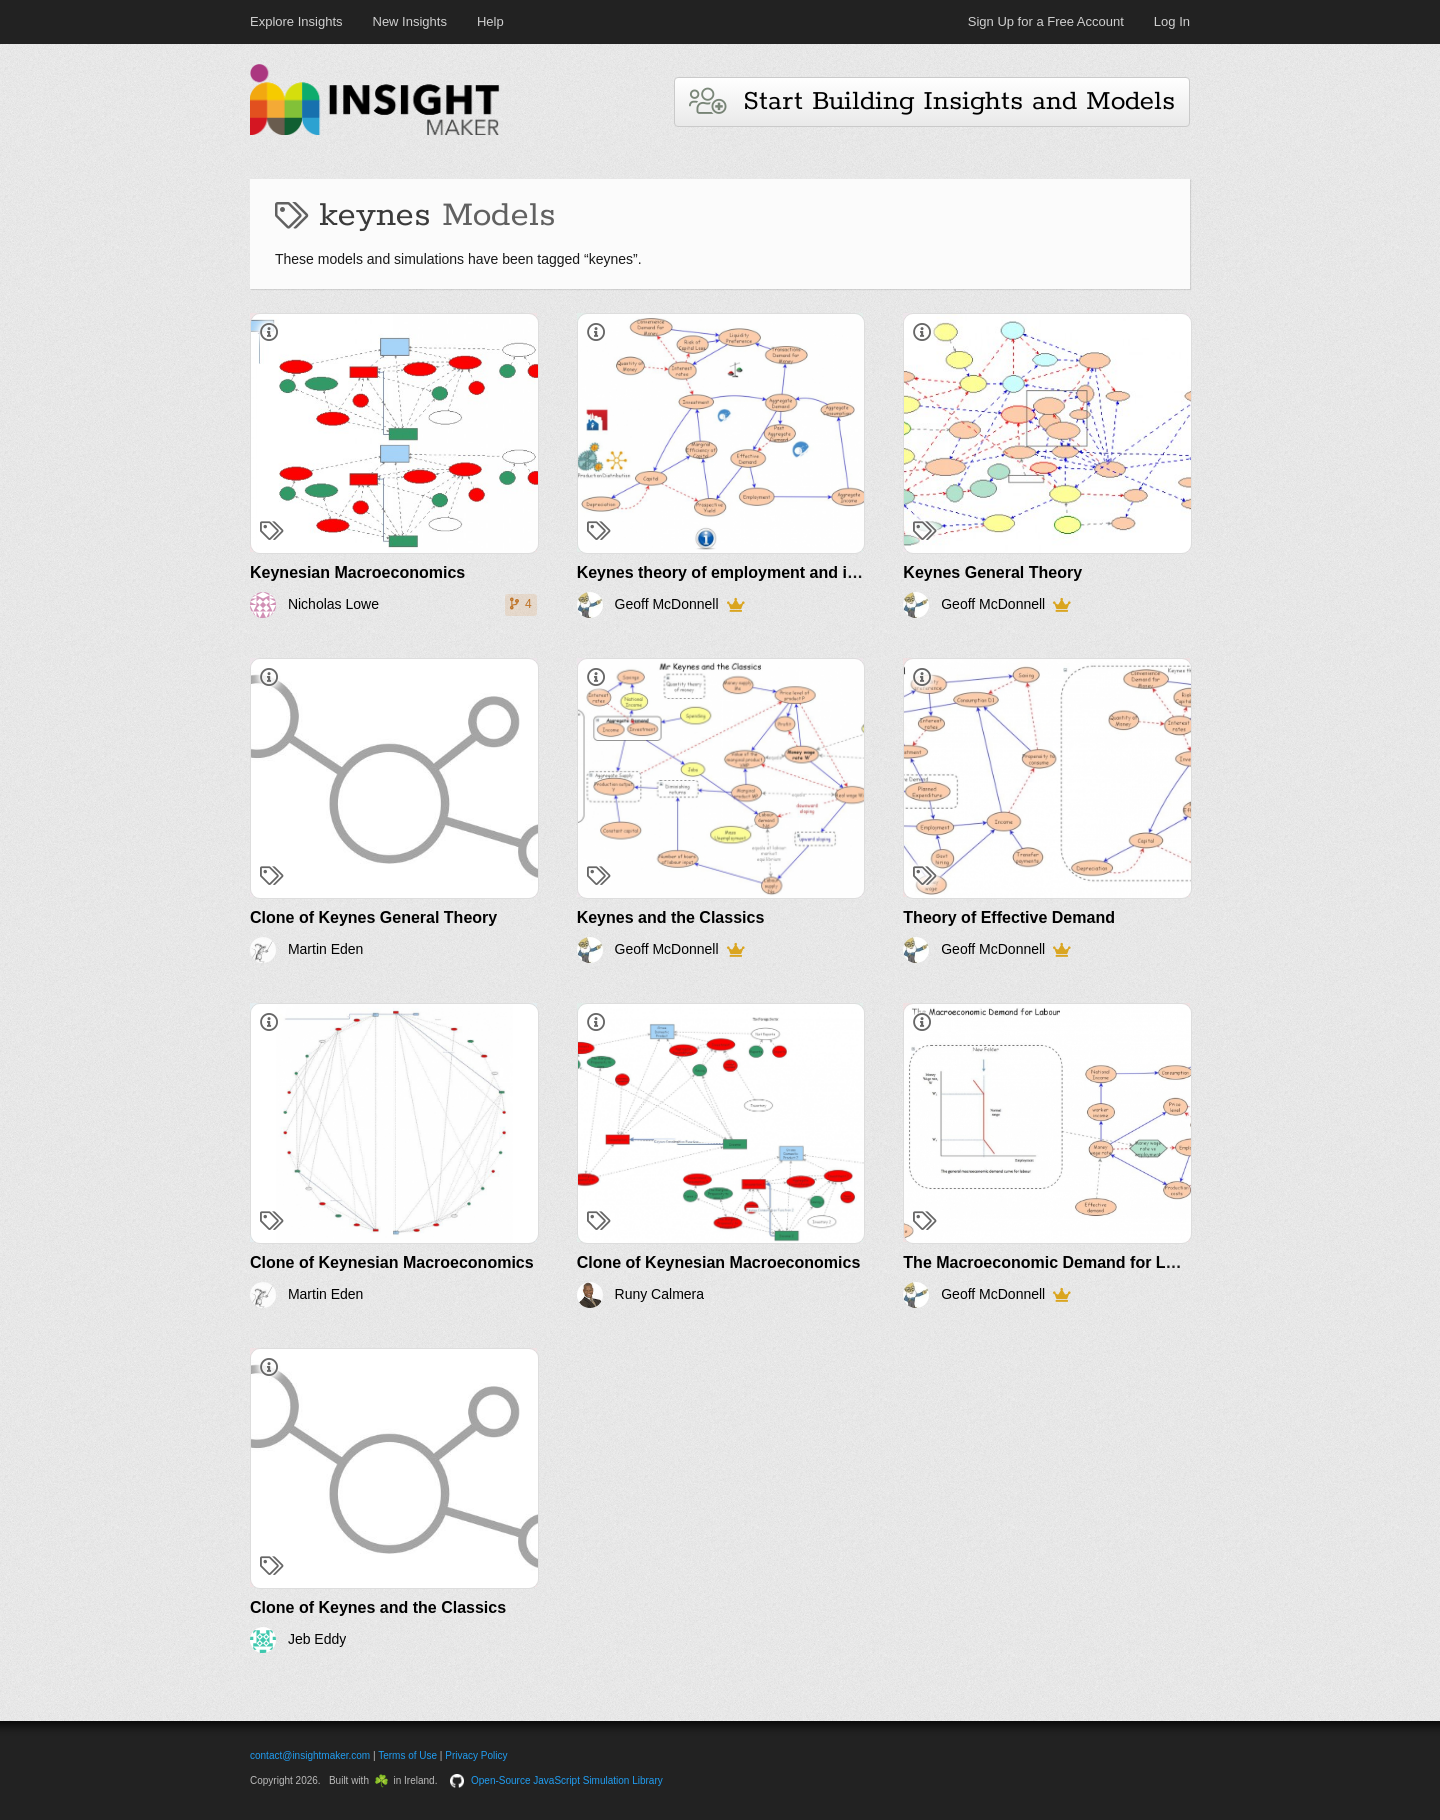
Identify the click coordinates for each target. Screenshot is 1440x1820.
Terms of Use (407, 1755)
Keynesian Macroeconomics (357, 572)
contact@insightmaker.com (310, 1755)
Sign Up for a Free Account (1046, 21)
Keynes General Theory (992, 572)
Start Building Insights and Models (932, 101)
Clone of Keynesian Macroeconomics (392, 1262)
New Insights (410, 21)
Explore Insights (296, 21)
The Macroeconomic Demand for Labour (1056, 1262)
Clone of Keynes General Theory (373, 917)
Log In (1172, 21)
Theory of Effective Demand (1009, 917)
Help (490, 21)
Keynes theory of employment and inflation (741, 572)
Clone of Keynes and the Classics (378, 1607)
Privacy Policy (476, 1755)
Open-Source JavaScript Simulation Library (567, 1780)
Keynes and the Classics (671, 917)
